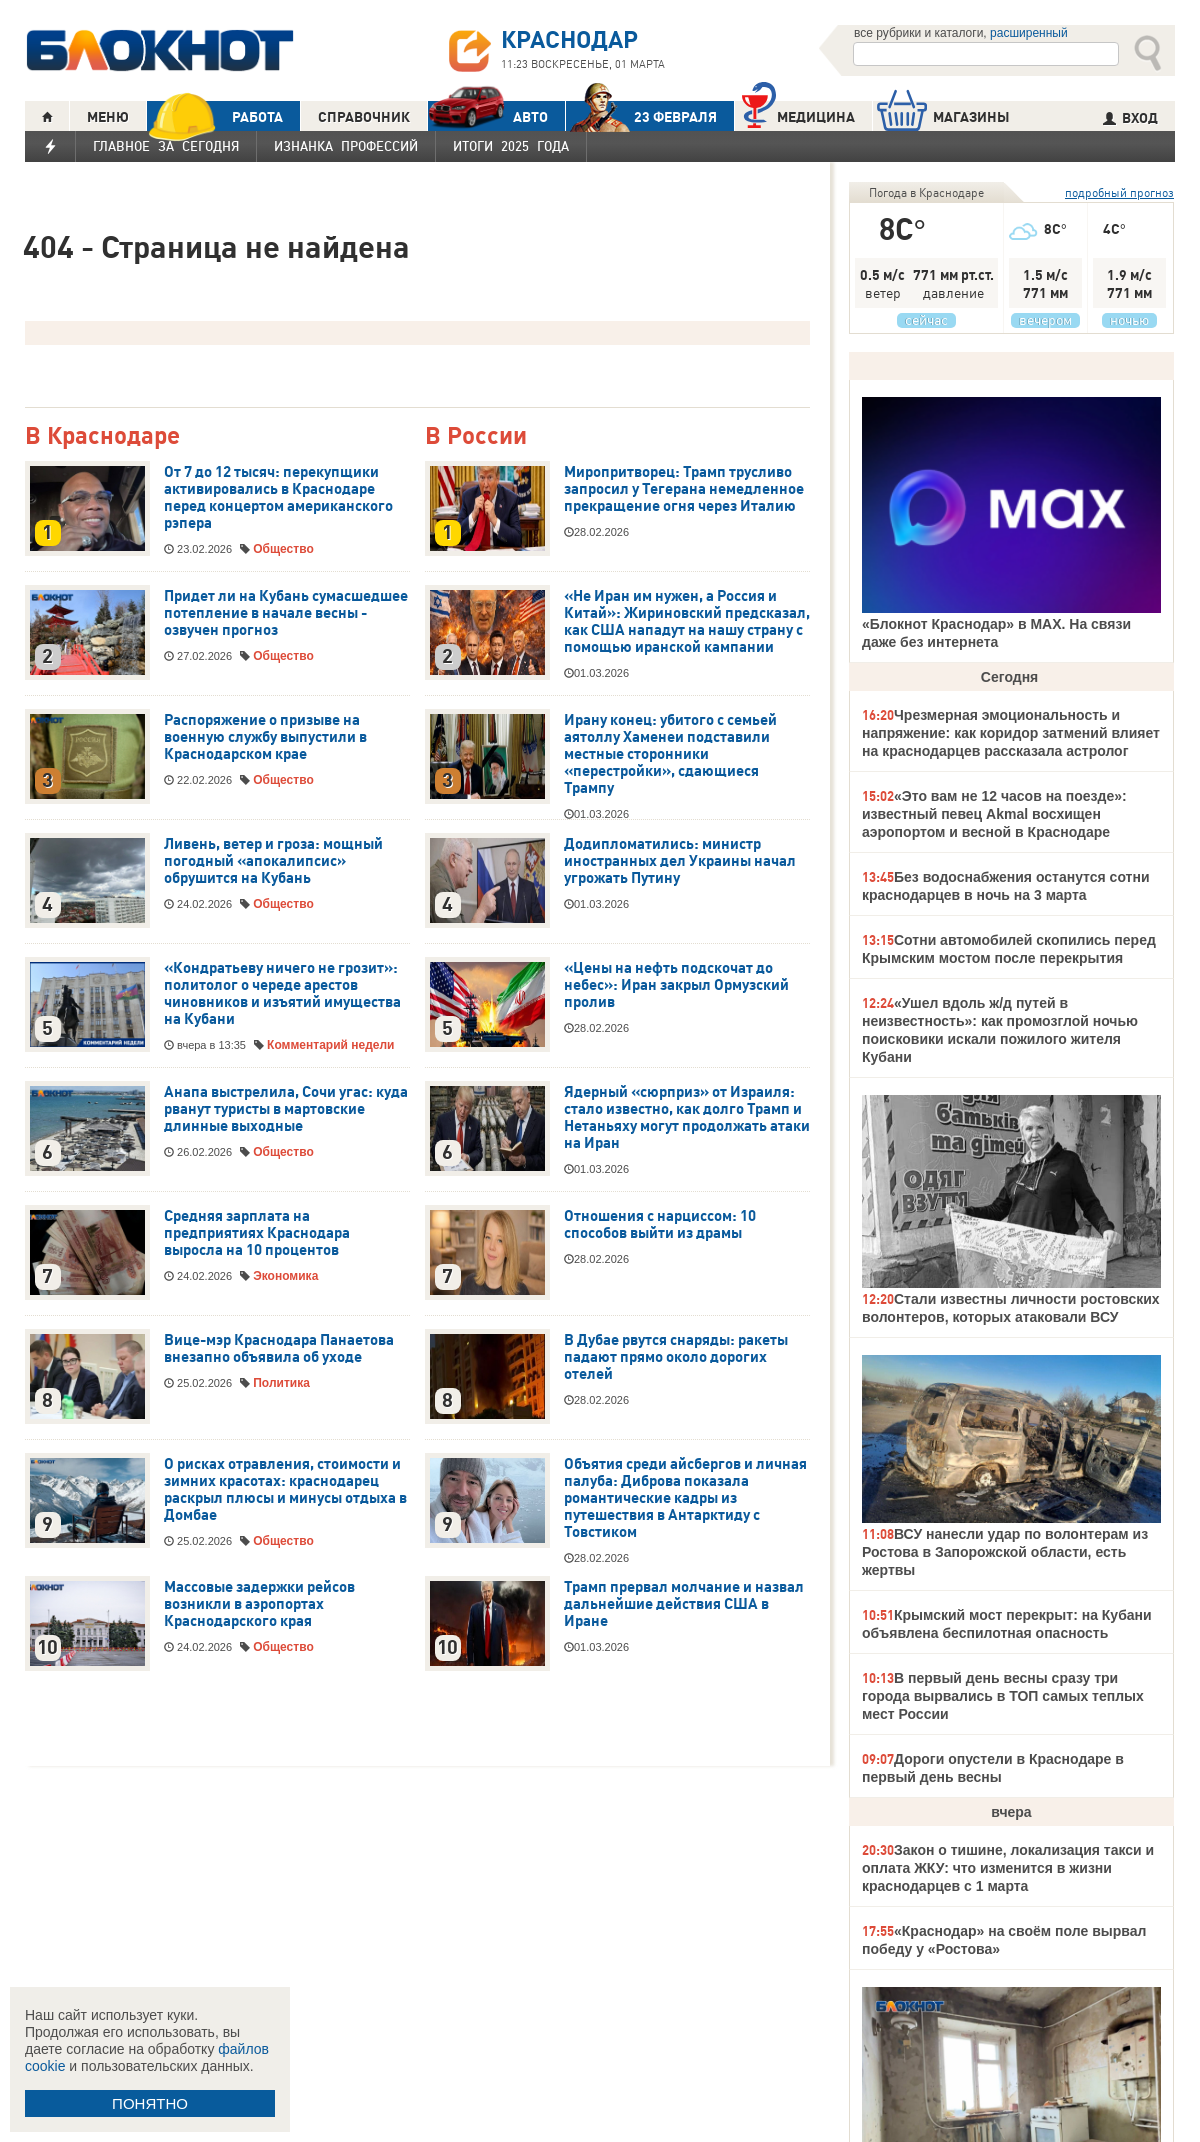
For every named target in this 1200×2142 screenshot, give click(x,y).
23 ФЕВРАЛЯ (641, 116)
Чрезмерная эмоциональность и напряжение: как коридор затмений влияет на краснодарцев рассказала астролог (1011, 733)
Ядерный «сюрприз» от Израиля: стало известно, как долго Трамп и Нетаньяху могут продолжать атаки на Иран (687, 1117)
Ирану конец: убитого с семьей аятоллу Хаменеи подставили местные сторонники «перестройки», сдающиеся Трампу (670, 754)
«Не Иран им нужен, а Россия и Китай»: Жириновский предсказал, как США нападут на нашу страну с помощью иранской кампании (687, 621)
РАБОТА (215, 116)
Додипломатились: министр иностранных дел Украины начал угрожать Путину (680, 861)
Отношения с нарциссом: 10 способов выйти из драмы (660, 1224)
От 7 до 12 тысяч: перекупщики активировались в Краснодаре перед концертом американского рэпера (278, 497)
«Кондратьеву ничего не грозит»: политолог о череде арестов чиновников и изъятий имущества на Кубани (282, 993)
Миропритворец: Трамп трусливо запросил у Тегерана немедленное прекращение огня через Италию (684, 489)
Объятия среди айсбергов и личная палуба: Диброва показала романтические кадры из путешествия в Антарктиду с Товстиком (685, 1498)
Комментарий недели (330, 1045)
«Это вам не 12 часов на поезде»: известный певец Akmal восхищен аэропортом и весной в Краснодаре (994, 814)
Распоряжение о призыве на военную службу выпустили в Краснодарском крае (265, 737)
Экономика (285, 1276)
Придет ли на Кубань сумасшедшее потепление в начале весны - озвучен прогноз (286, 613)
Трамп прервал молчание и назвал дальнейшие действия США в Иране (684, 1604)
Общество (283, 549)
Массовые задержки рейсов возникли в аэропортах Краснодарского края (259, 1604)
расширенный (1029, 33)
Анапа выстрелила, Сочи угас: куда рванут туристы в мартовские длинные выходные (286, 1109)
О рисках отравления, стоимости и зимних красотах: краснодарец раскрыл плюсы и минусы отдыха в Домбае (285, 1489)
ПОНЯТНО (150, 2103)
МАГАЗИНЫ (943, 116)
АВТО (488, 116)
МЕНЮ (108, 117)
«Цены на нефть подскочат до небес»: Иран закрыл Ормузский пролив (676, 985)
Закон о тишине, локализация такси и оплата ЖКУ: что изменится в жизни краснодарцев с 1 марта (1008, 1868)
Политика (281, 1383)
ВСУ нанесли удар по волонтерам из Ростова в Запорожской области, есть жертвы (1005, 1552)
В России (476, 436)
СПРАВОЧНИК (364, 117)
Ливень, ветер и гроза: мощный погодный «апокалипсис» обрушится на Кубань (273, 861)
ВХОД (1130, 118)
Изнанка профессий (346, 146)
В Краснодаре (102, 436)
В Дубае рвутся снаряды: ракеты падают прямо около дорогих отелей (676, 1357)
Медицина (798, 114)
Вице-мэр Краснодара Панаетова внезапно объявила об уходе (279, 1348)
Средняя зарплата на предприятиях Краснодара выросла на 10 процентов (257, 1233)
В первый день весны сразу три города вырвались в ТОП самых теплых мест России (1003, 1696)
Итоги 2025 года (511, 146)
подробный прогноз (1119, 192)
